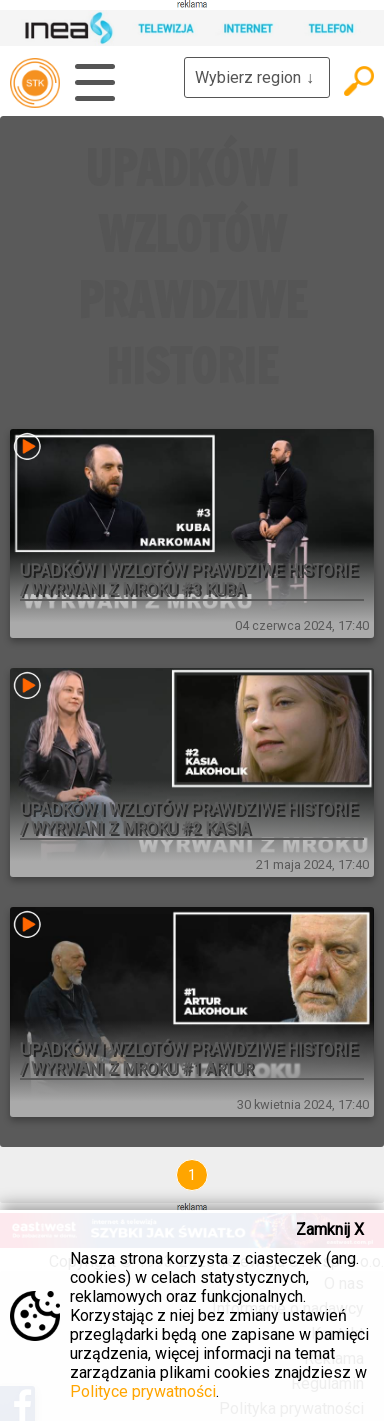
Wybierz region (257, 77)
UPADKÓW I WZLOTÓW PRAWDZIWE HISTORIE (192, 267)
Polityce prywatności (143, 1391)
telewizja (35, 83)
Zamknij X (330, 1229)
